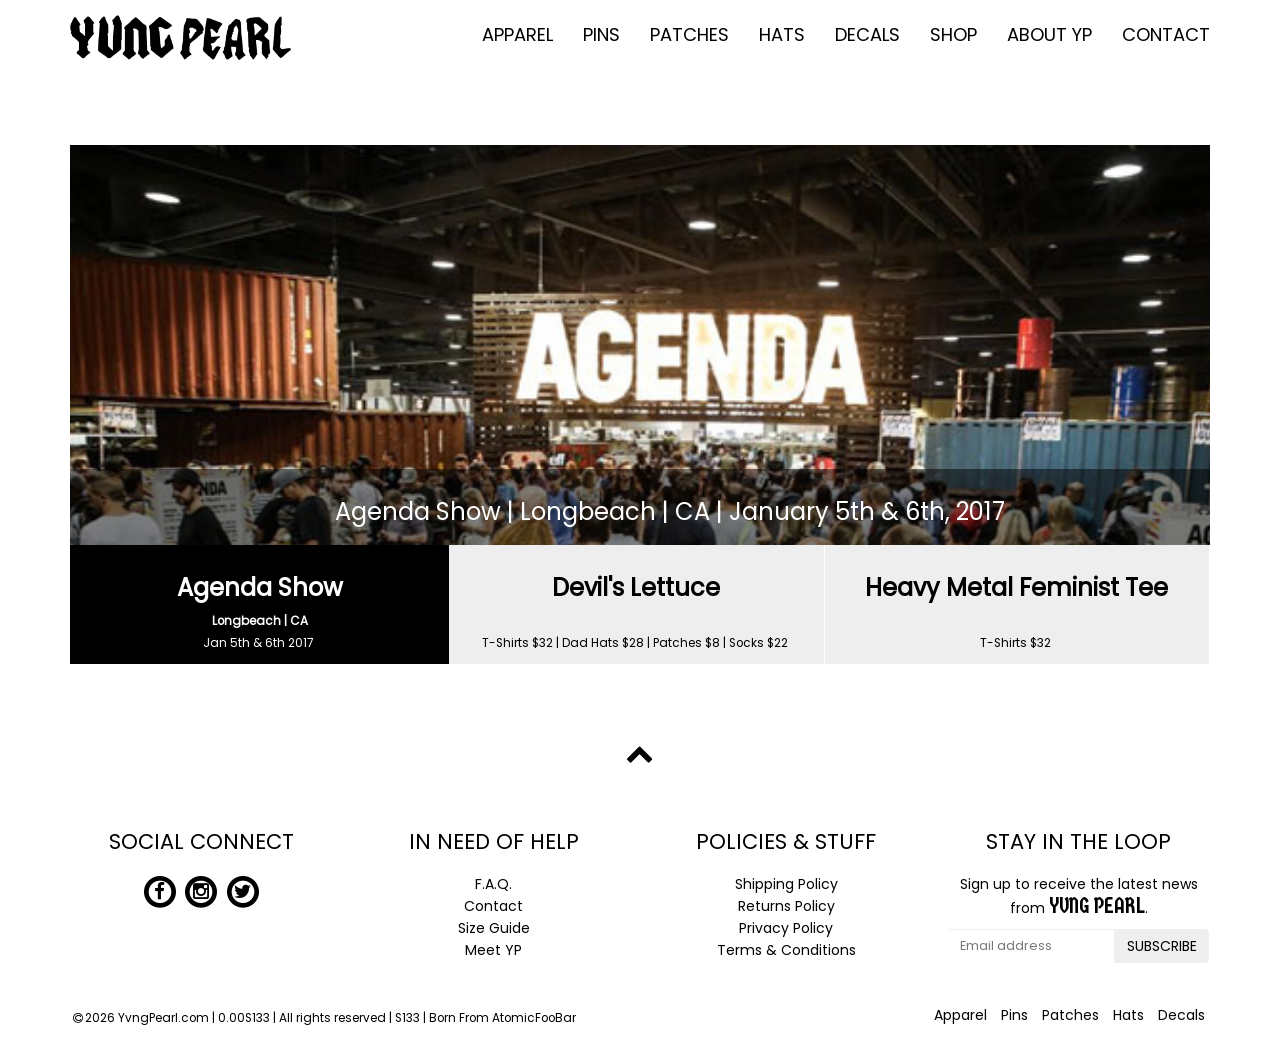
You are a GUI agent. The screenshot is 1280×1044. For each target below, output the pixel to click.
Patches (689, 34)
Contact (1166, 34)
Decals (867, 34)
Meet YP (493, 950)
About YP (1049, 34)
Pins (601, 34)
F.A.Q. (493, 884)
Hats (782, 34)
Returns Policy (786, 906)
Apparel (517, 34)
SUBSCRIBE (1162, 946)
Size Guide (494, 928)
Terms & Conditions (786, 950)
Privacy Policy (786, 928)
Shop (953, 34)
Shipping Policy (786, 884)
